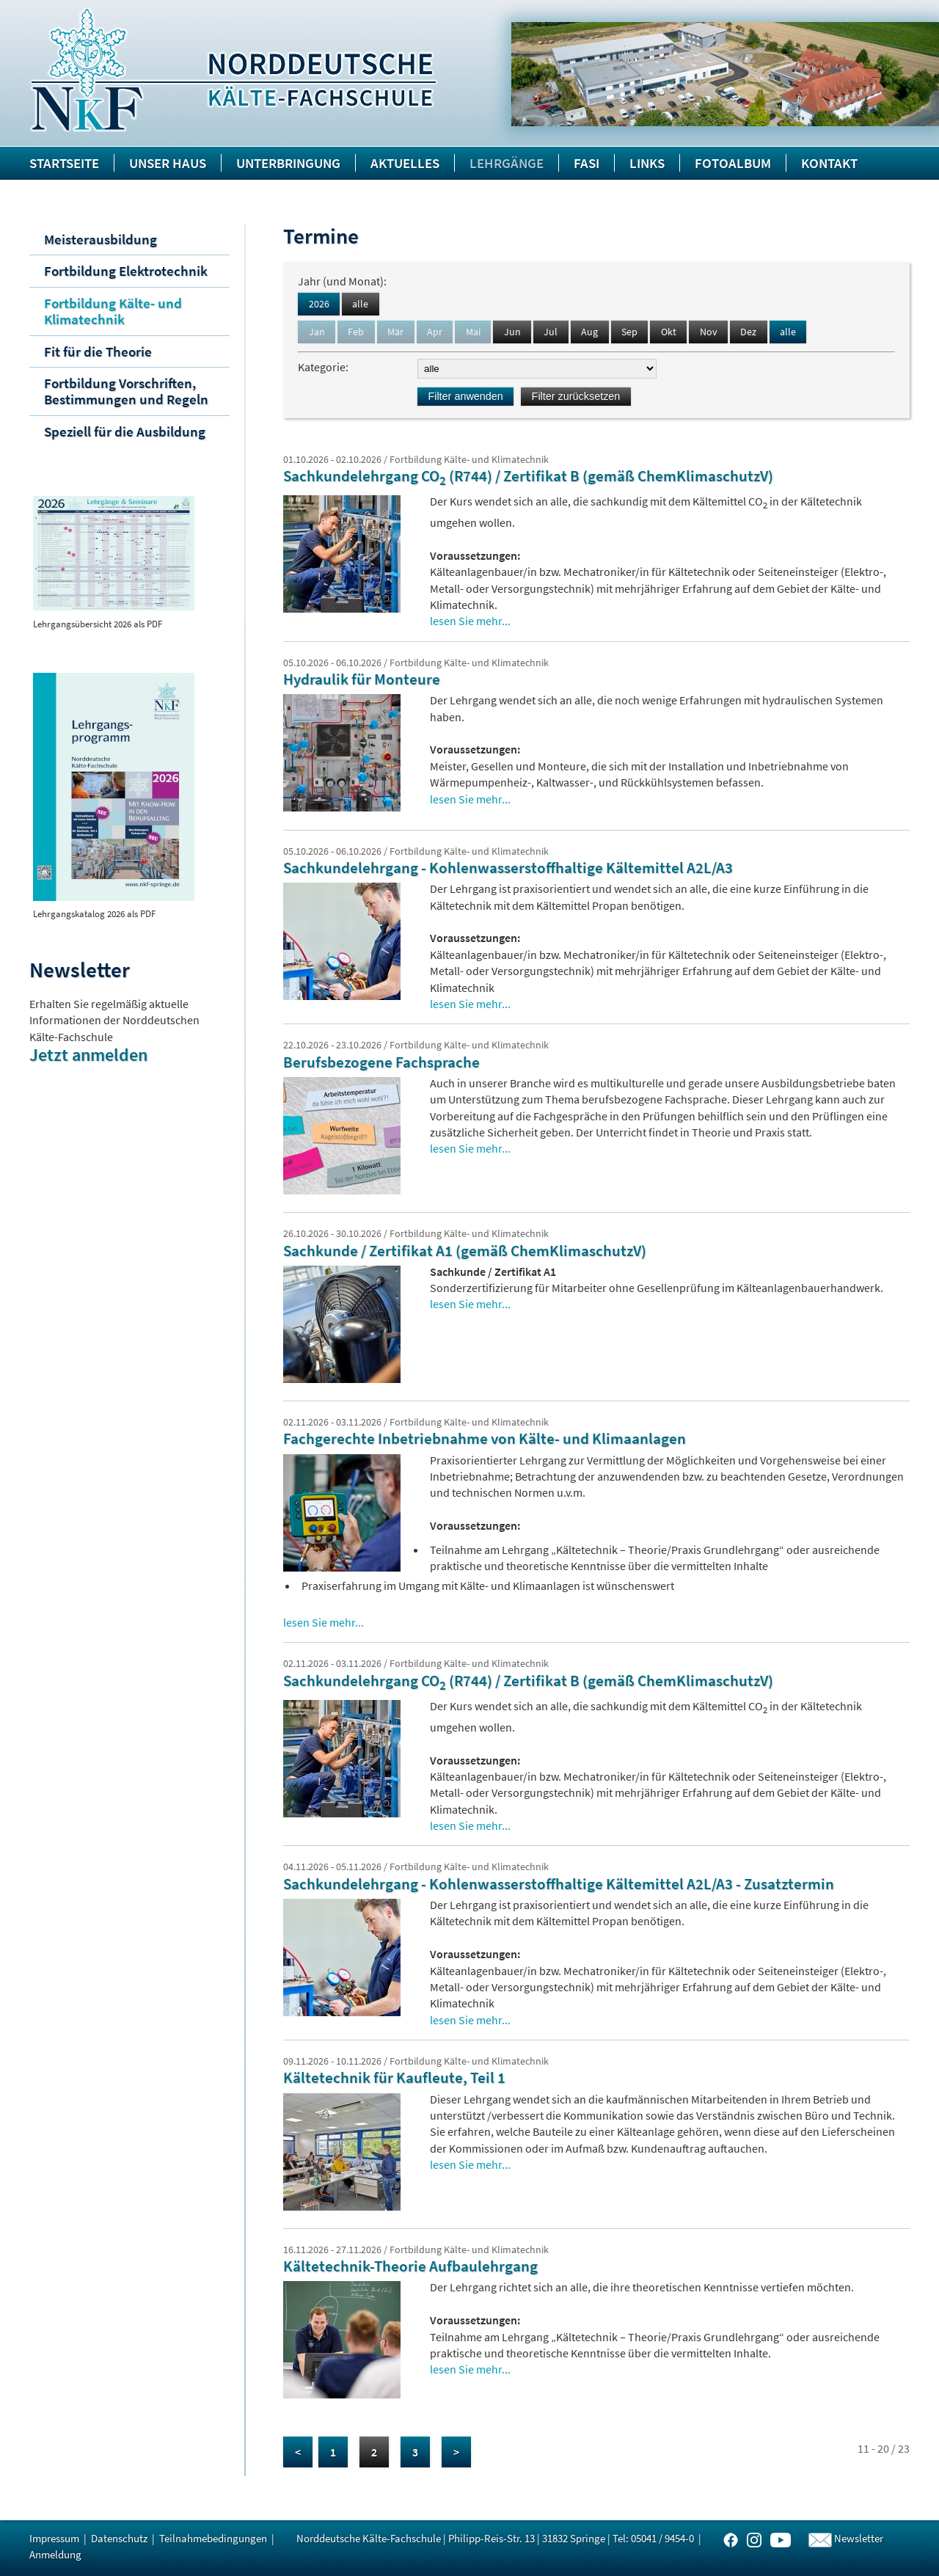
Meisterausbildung (100, 239)
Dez (748, 331)
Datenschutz (119, 2538)
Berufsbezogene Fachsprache (381, 1062)
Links (647, 163)
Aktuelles (404, 163)
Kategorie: (325, 367)
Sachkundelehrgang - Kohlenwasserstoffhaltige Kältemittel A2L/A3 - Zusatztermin (558, 1884)
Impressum (54, 2538)
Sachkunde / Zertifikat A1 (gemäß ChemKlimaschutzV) (464, 1250)
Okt (668, 331)
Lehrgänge (507, 163)
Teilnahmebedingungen (213, 2538)
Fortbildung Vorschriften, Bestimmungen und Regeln (126, 391)
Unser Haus (167, 163)
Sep (629, 331)
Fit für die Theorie (98, 351)
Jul (551, 331)
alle (360, 303)
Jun (512, 331)
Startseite (64, 163)
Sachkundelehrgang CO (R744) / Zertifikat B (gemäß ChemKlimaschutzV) (528, 476)
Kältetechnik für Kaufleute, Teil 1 (394, 2077)
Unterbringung (288, 163)
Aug (589, 331)
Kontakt (829, 163)
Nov (708, 331)
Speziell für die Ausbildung (124, 431)
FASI (586, 163)
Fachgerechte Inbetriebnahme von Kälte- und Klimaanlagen (484, 1438)
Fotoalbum (733, 163)
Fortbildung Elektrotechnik (126, 271)
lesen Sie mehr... (470, 620)
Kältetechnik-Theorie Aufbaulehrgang (410, 2266)
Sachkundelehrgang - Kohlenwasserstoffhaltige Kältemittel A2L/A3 (508, 867)
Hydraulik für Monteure (361, 679)
